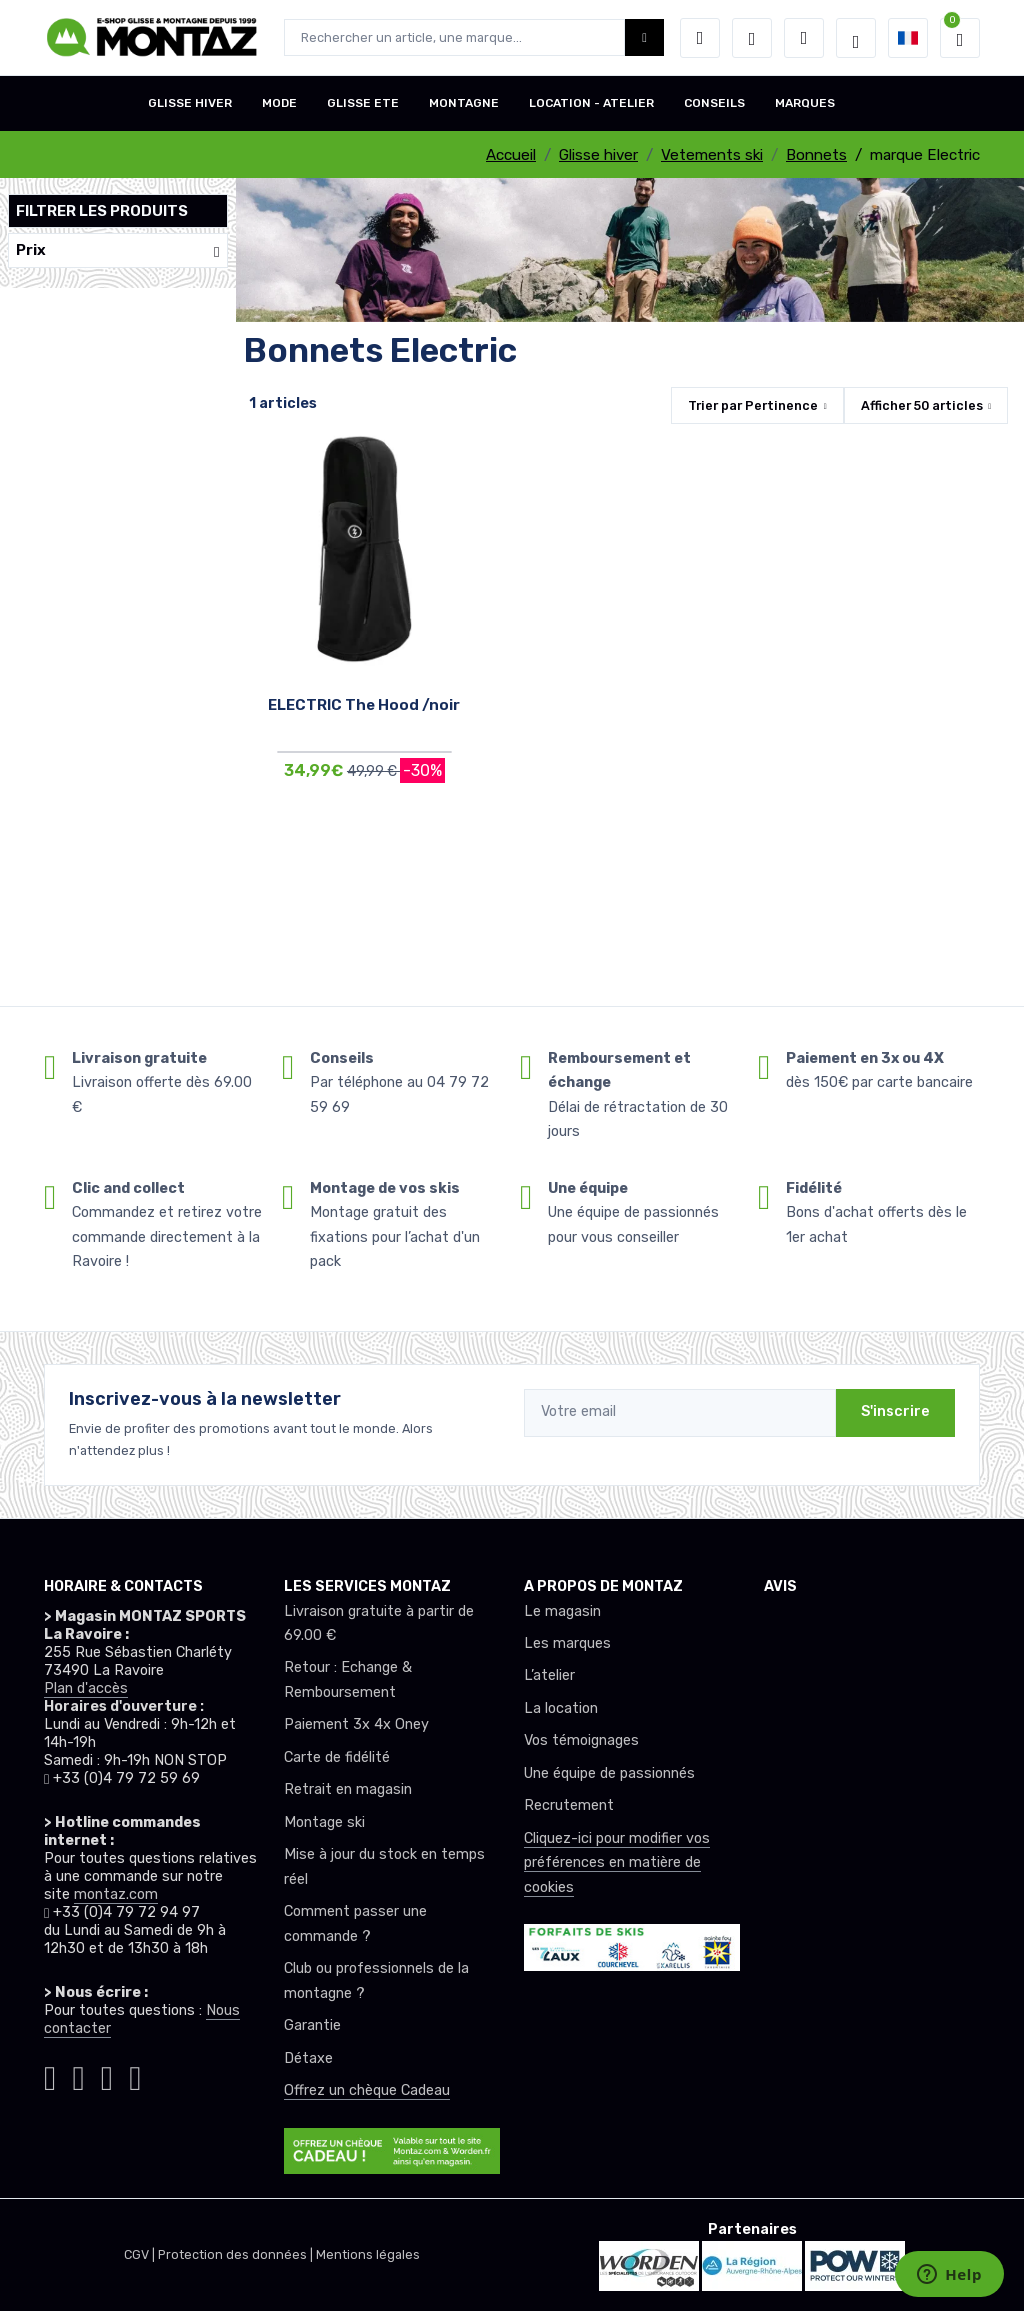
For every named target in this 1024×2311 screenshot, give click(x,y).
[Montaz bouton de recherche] (644, 37)
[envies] (752, 38)
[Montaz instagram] (50, 2075)
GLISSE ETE (363, 103)
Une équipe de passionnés (609, 1773)
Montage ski (324, 1822)
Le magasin (562, 1611)
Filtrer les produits (102, 211)
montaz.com (116, 1894)
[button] (700, 38)
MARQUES (805, 103)
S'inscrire (895, 1411)
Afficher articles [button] (922, 405)
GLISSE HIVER (190, 103)
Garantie (312, 2025)
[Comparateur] (804, 38)
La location (561, 1708)
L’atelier (549, 1675)
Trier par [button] (753, 405)
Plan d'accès (86, 1688)
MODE (279, 103)
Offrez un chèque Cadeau (367, 2090)
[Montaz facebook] (78, 2075)
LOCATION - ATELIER (591, 103)
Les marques (567, 1643)
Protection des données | (237, 2254)
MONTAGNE (464, 103)
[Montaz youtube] (107, 2075)
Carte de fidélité (337, 1757)
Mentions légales (368, 2254)
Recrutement (569, 1805)
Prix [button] (118, 250)
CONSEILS (714, 103)
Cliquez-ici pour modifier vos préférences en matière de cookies (617, 1863)
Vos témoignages (581, 1740)
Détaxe (308, 2058)
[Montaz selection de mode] (856, 38)
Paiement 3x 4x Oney (356, 1724)
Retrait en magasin (348, 1789)
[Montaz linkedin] (135, 2075)
